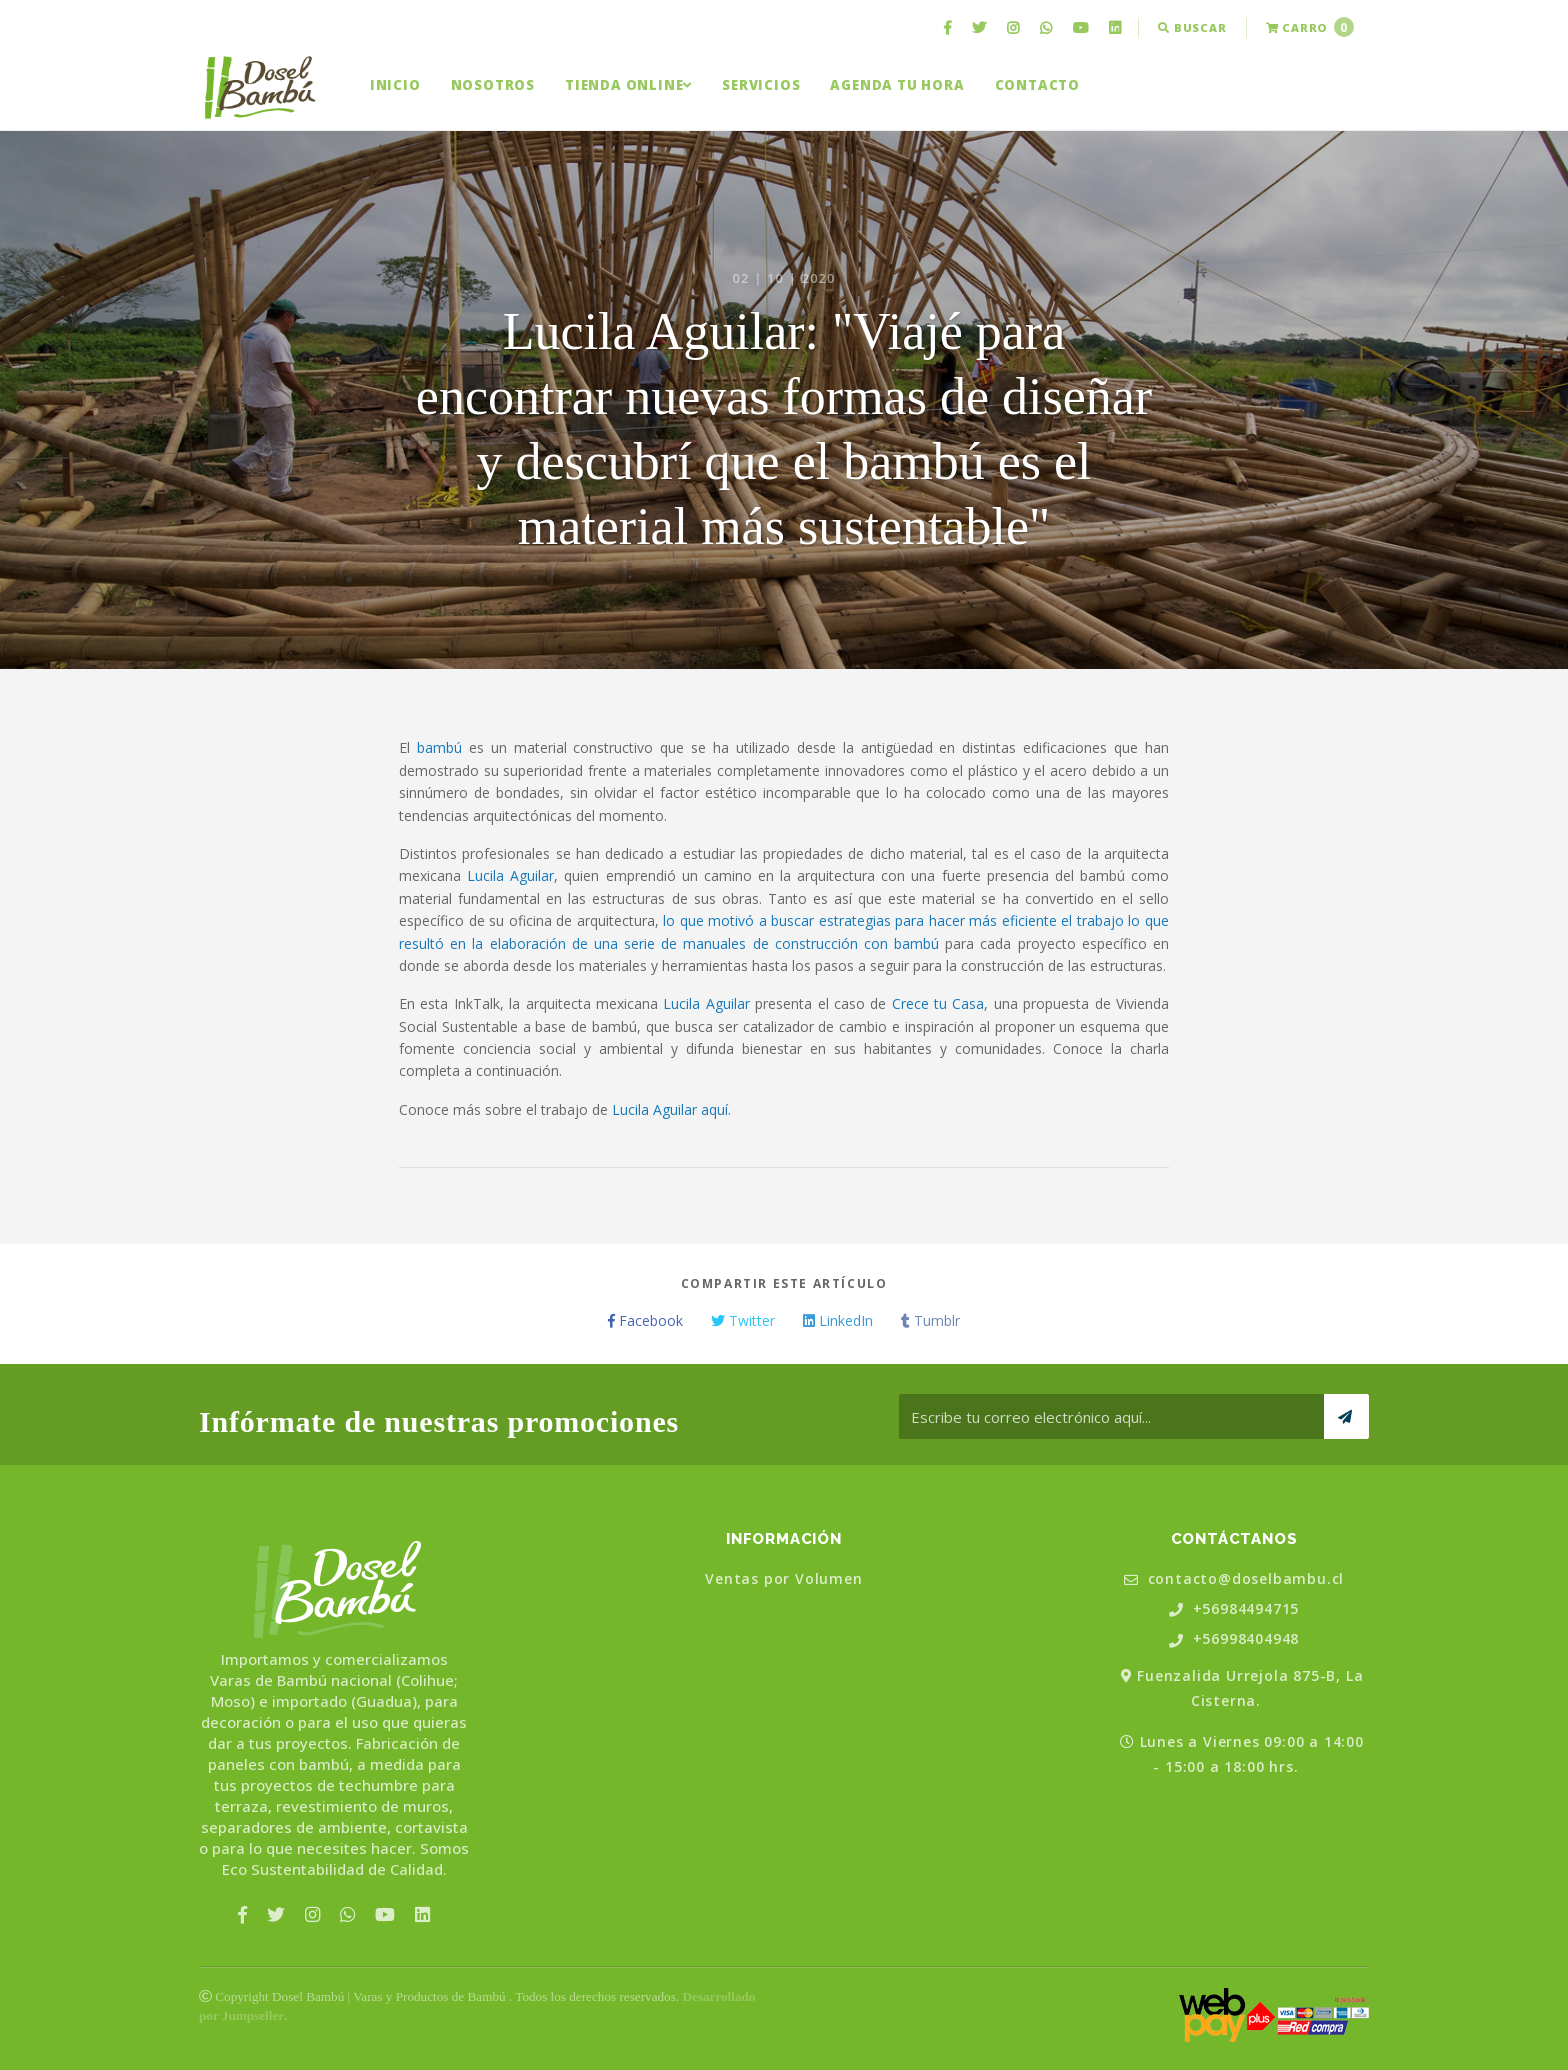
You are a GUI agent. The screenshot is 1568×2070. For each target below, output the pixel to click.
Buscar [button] (1192, 27)
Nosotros (493, 85)
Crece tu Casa (938, 1003)
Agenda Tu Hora (897, 85)
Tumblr (930, 1320)
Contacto (1037, 85)
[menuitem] (950, 28)
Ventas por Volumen (783, 1579)
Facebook (645, 1320)
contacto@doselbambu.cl (1234, 1579)
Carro (1310, 27)
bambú (439, 747)
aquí (714, 1109)
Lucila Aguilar (510, 875)
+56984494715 (1234, 1609)
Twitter (743, 1320)
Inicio (395, 85)
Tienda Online (628, 85)
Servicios (761, 85)
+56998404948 (1234, 1639)
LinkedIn (838, 1320)
